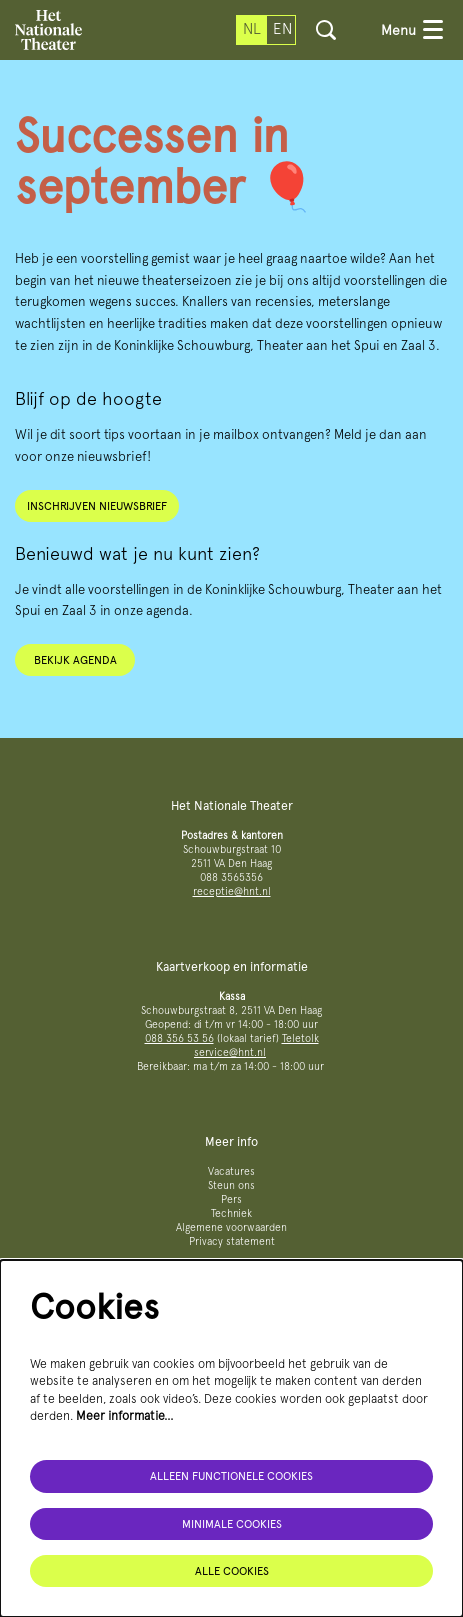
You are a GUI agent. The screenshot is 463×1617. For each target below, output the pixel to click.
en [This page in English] (282, 29)
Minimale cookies (232, 1524)
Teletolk (300, 1038)
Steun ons (231, 1185)
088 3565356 (231, 877)
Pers (231, 1199)
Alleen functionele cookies (231, 1476)
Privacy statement (232, 1241)
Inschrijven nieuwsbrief (97, 506)
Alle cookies (232, 1571)
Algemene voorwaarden (231, 1227)
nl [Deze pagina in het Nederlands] (252, 29)
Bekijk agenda (75, 660)
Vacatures (231, 1171)
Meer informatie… (125, 1415)
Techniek (231, 1213)
